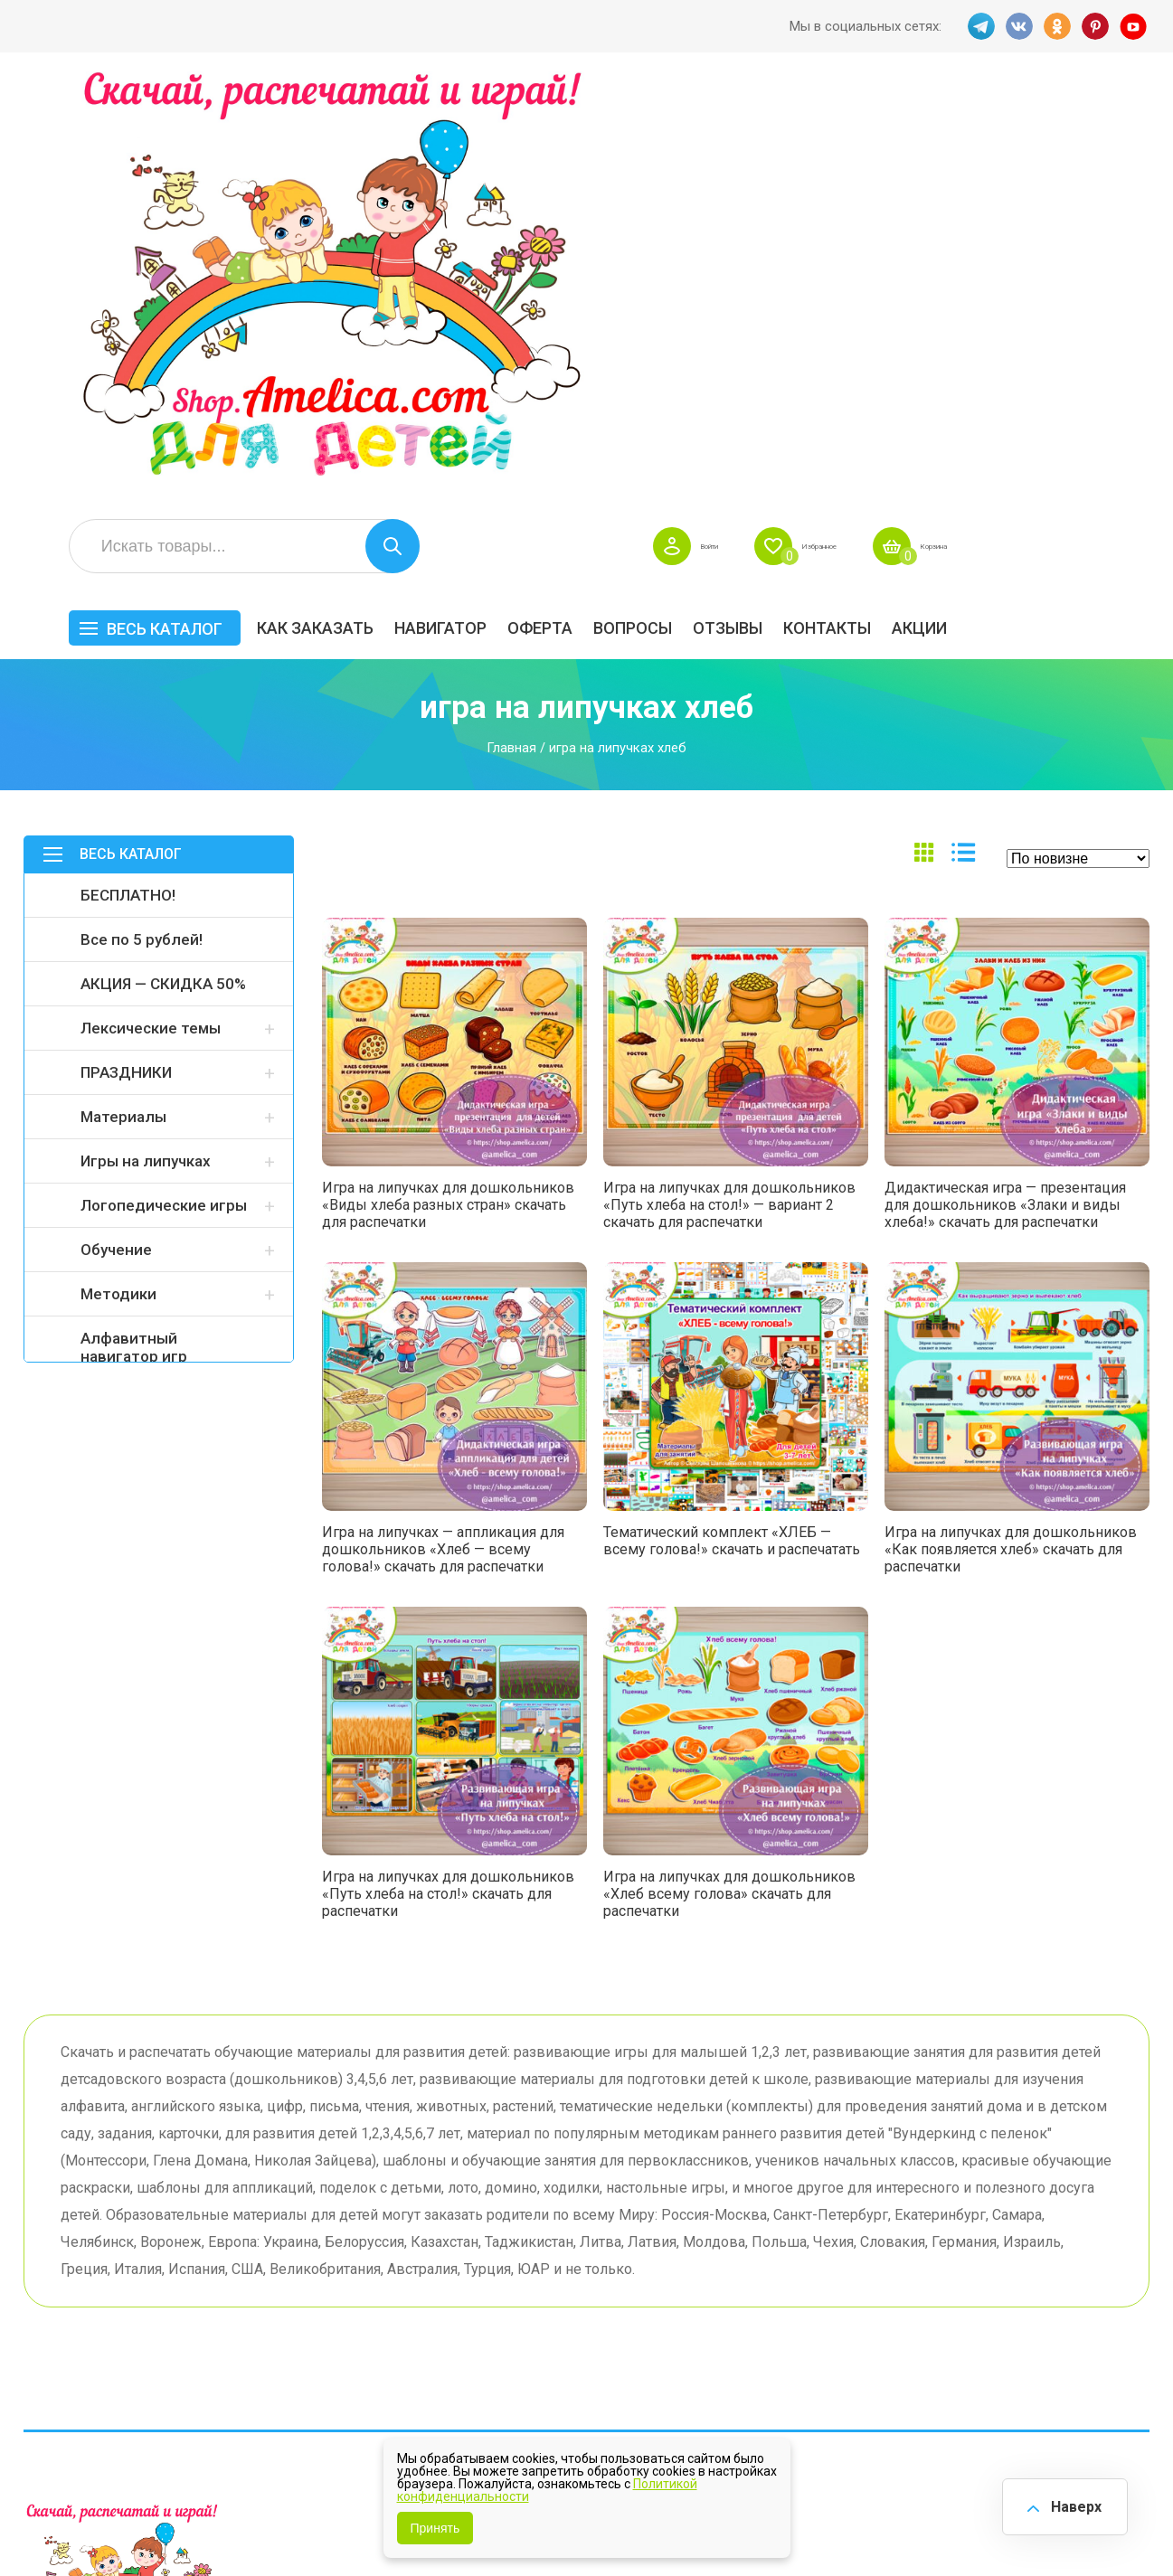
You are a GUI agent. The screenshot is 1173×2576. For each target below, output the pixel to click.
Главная (511, 324)
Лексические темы (150, 605)
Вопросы (835, 204)
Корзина (1122, 123)
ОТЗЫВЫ (930, 204)
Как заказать (517, 204)
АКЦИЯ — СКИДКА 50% (163, 561)
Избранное (978, 123)
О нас (614, 2301)
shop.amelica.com (301, 2521)
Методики (118, 871)
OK (1056, 26)
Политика (473, 2329)
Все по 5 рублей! (141, 516)
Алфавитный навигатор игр (133, 924)
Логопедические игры (163, 782)
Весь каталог (367, 205)
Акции (1121, 204)
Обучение (116, 826)
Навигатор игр (644, 2217)
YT (1135, 26)
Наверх (1070, 2503)
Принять (435, 2528)
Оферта (742, 204)
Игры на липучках (145, 738)
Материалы (123, 693)
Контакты (1030, 204)
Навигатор (643, 204)
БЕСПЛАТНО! (127, 472)
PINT (1096, 26)
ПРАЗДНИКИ (126, 649)
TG (976, 26)
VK (1016, 26)
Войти (841, 123)
